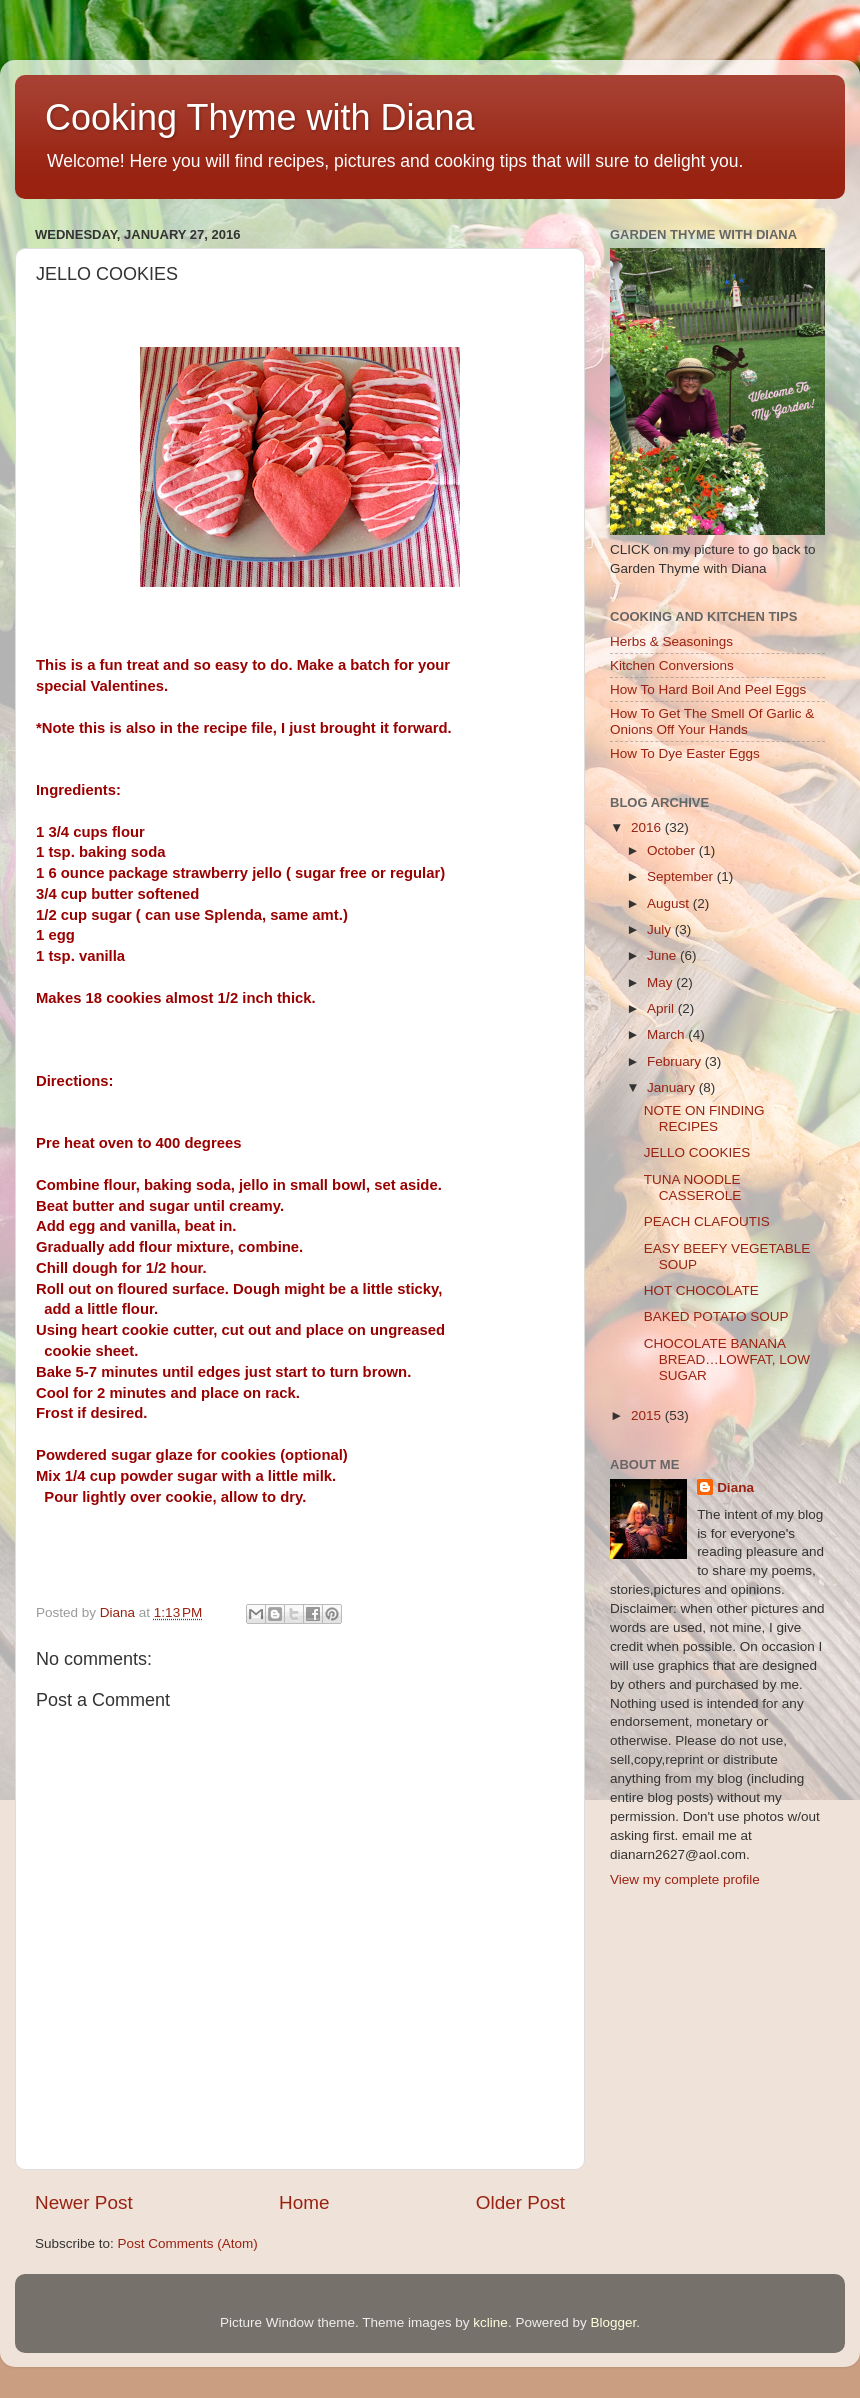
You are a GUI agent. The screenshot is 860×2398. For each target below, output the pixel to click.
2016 (648, 827)
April (662, 1008)
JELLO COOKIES (697, 1152)
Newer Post (84, 2202)
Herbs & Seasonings (671, 641)
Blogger (613, 2322)
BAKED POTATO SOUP (716, 1316)
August (670, 903)
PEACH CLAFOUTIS (707, 1221)
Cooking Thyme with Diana (260, 117)
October (673, 850)
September (682, 876)
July (661, 929)
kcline (490, 2322)
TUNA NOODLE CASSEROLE (693, 1187)
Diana (735, 1487)
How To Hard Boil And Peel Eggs (708, 689)
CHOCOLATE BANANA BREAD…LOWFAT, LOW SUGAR (727, 1359)
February (676, 1061)
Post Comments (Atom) (188, 2243)
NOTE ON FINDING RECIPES (704, 1118)
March (667, 1034)
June (663, 955)
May (661, 982)
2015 (648, 1415)
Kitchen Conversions (672, 665)
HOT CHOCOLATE (701, 1290)
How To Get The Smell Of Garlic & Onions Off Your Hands (712, 721)
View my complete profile (685, 1879)
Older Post (520, 2202)
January (673, 1087)
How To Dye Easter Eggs (685, 753)
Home (304, 2202)
